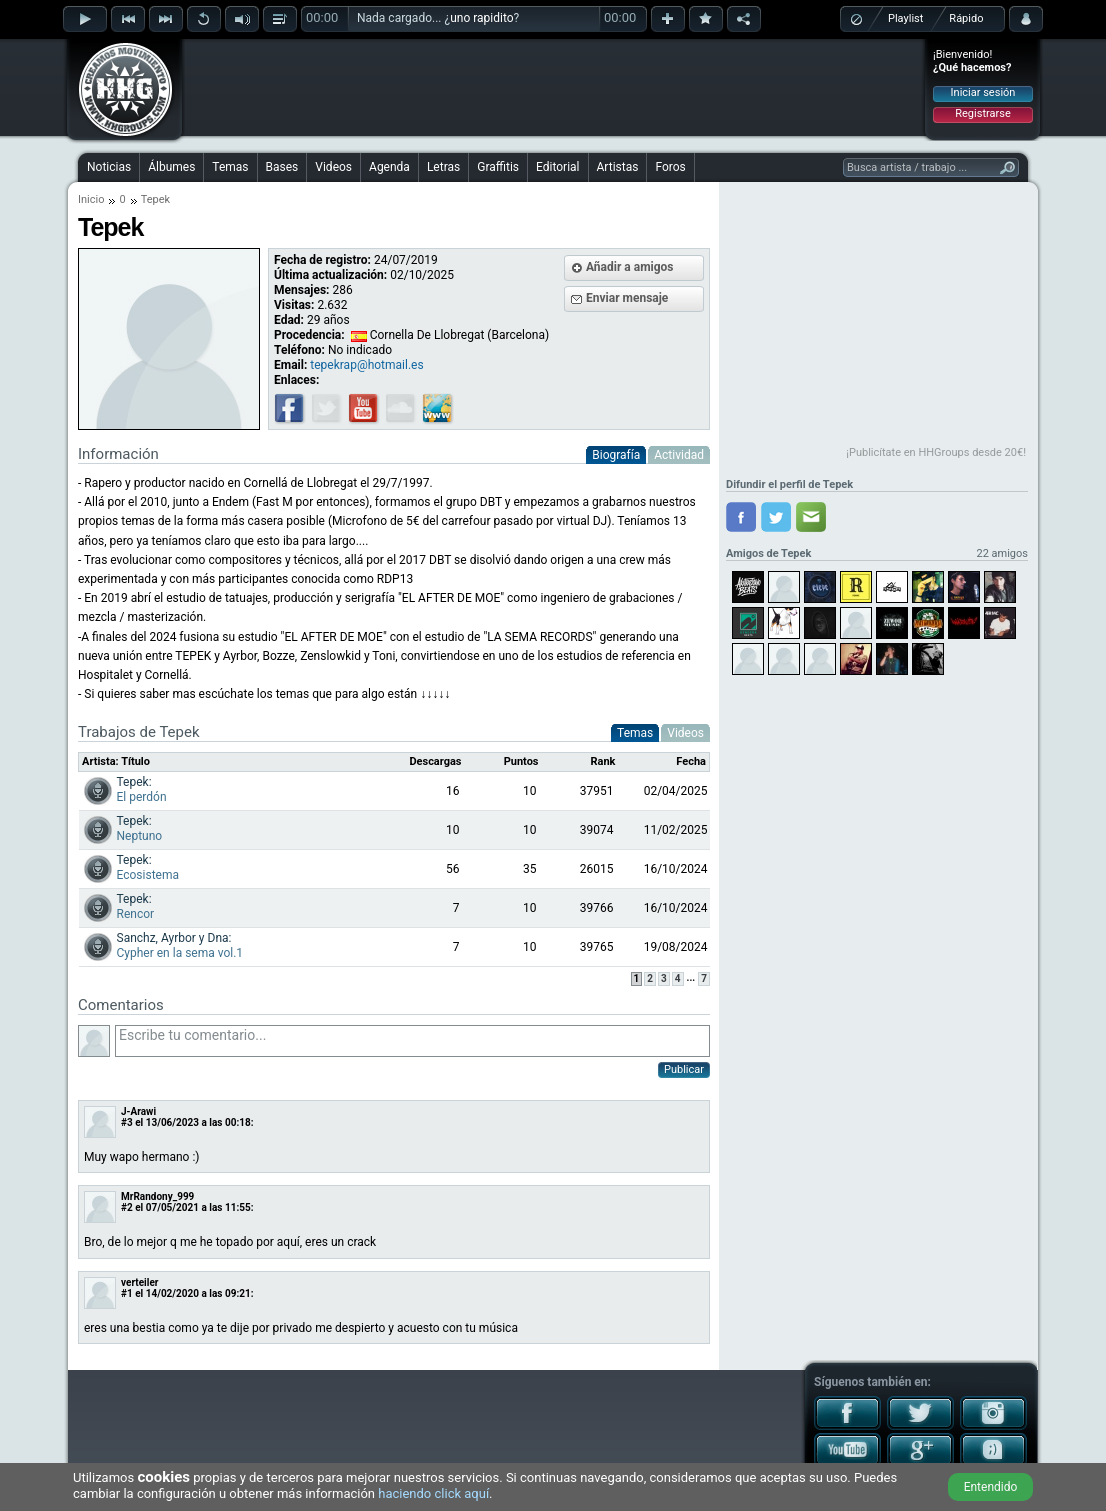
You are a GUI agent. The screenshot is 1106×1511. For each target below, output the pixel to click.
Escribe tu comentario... (412, 1041)
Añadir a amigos (630, 267)
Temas (230, 167)
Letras (443, 167)
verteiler (139, 1282)
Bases (282, 167)
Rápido (966, 18)
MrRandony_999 (157, 1196)
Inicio (91, 199)
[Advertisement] (554, 87)
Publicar (684, 1069)
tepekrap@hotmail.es (366, 365)
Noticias (109, 167)
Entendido (991, 1487)
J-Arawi (138, 1111)
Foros (670, 167)
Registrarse (982, 113)
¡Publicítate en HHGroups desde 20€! (936, 452)
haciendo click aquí (433, 1493)
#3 (127, 1122)
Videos (333, 167)
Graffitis (498, 167)
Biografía (616, 455)
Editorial (557, 167)
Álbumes (171, 167)
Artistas (618, 167)
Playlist (905, 18)
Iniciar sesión (983, 92)
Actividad (679, 455)
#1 (127, 1293)
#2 (127, 1207)
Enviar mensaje (627, 298)
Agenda (389, 167)
